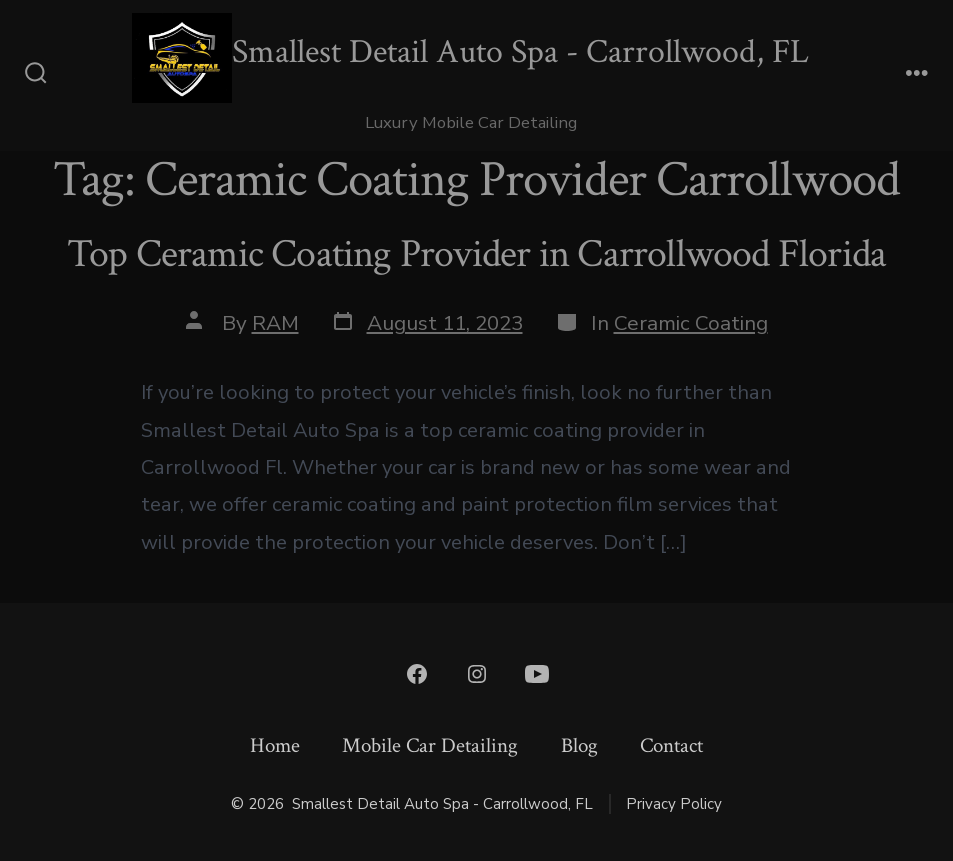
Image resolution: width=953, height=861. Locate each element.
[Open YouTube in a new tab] (537, 674)
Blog (579, 745)
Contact (671, 745)
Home (275, 745)
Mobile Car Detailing (430, 745)
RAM (275, 323)
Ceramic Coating (691, 323)
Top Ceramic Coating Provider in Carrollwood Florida (477, 254)
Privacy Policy (674, 804)
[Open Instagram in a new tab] (477, 674)
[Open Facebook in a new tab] (417, 674)
